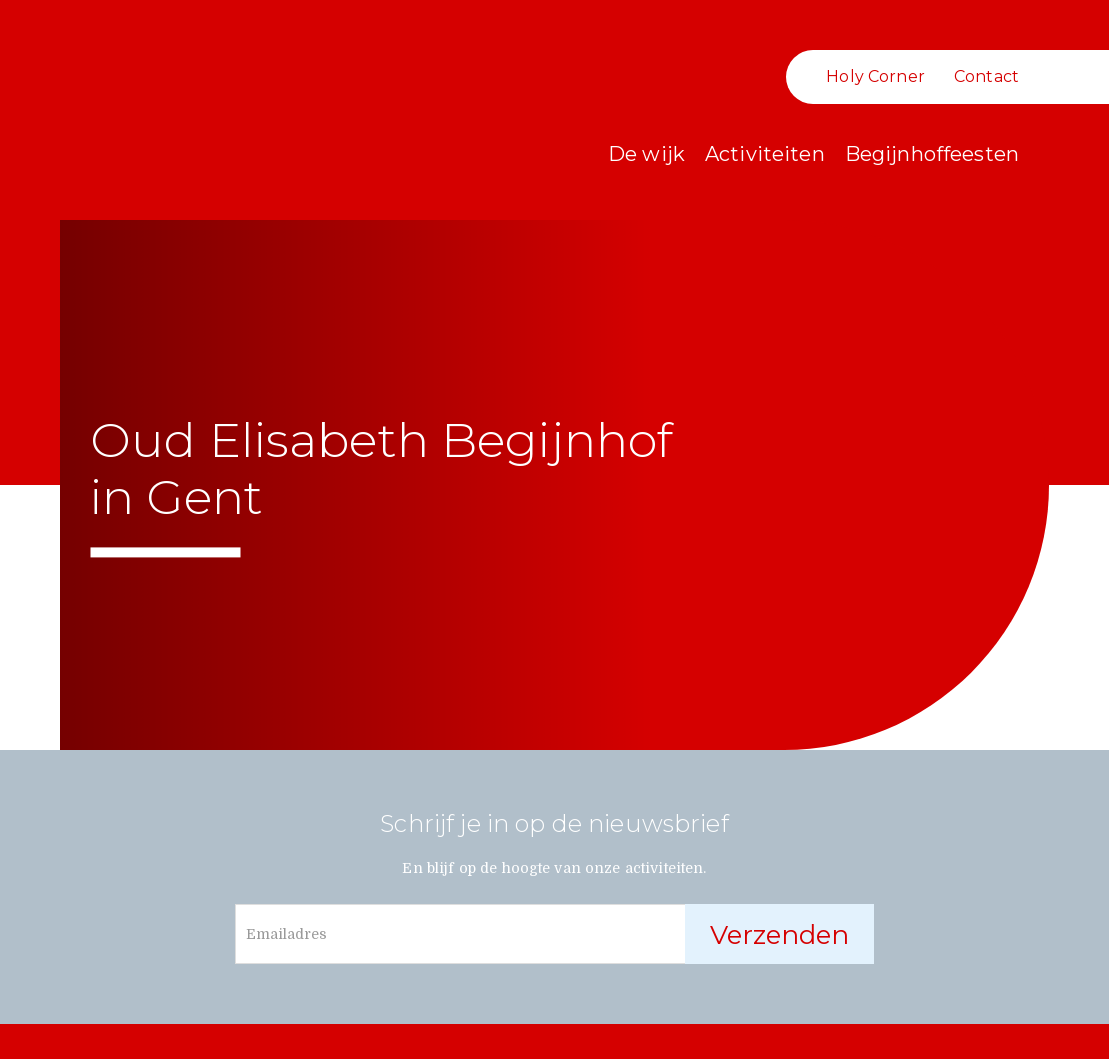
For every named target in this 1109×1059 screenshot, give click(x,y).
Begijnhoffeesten (932, 154)
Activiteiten (765, 154)
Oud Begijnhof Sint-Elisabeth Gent (140, 140)
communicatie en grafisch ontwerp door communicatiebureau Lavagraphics (1092, 1040)
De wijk (646, 154)
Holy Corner (875, 76)
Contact (986, 76)
